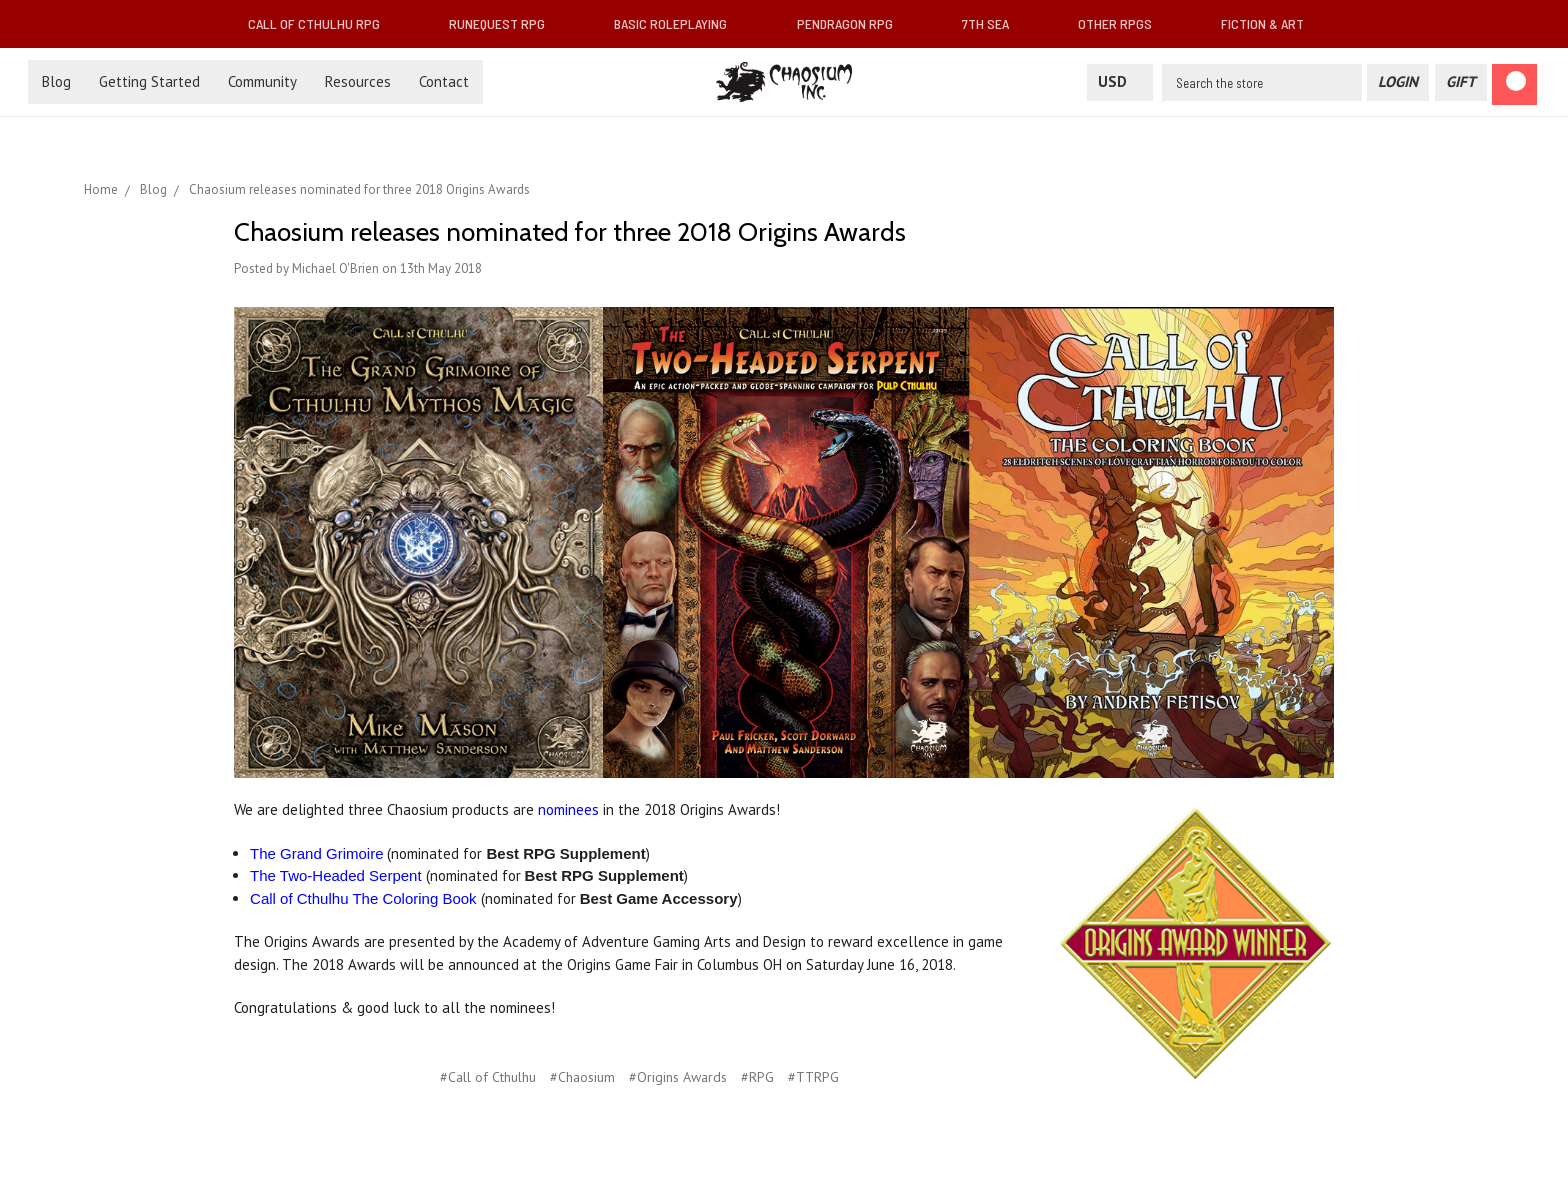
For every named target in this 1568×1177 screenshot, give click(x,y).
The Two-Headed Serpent (336, 875)
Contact (444, 81)
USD (1120, 81)
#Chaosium (582, 1077)
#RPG (757, 1077)
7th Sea (993, 23)
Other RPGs (1123, 23)
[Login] (1398, 82)
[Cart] (1514, 84)
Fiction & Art (1270, 23)
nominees (568, 809)
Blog (56, 81)
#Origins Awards (678, 1077)
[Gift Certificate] (1461, 82)
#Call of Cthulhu (488, 1077)
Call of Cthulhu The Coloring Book (363, 898)
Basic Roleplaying (678, 23)
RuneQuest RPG (505, 23)
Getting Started (149, 81)
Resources (358, 81)
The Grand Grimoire (316, 853)
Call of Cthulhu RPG (322, 23)
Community (262, 81)
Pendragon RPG (853, 23)
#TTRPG (813, 1077)
